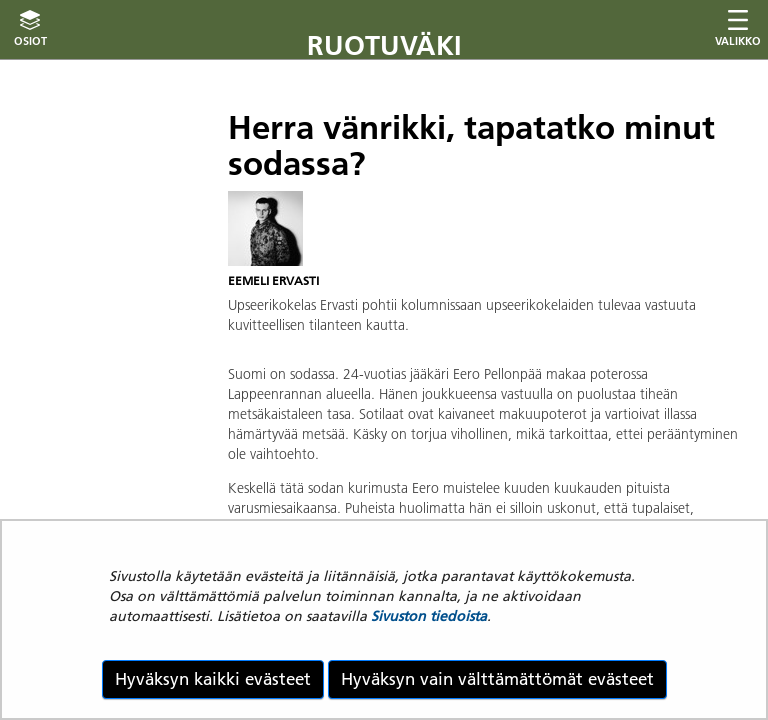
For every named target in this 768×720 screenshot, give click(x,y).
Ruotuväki (384, 45)
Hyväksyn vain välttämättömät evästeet (497, 679)
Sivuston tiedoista (429, 616)
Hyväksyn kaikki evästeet (213, 679)
